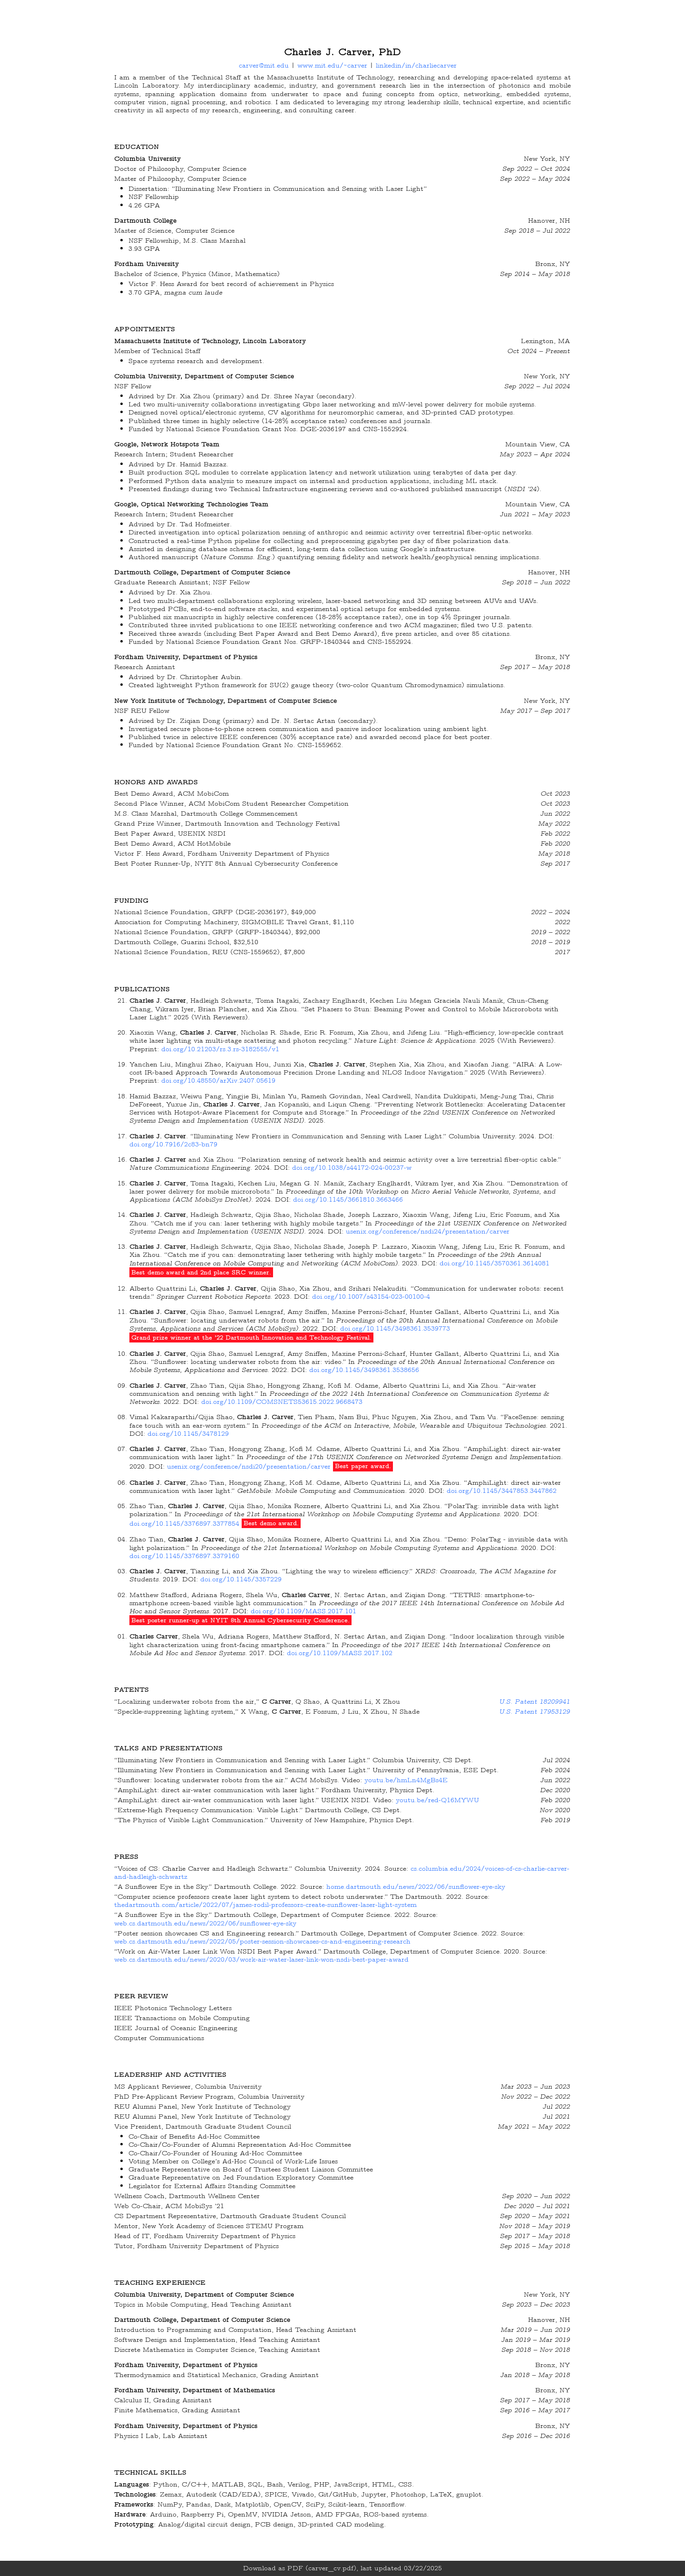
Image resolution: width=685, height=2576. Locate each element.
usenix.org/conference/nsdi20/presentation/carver (249, 1466)
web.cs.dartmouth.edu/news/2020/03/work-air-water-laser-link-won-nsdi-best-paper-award (261, 1959)
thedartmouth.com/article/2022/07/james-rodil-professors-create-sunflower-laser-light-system (265, 1904)
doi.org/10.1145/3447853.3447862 (502, 1490)
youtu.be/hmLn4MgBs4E (406, 1780)
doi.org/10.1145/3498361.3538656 (364, 1369)
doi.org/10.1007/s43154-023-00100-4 (371, 1296)
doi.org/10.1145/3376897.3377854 (184, 1523)
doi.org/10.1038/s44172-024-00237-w (351, 1167)
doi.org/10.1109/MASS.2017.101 (303, 1611)
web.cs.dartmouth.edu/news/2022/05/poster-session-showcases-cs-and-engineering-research (262, 1941)
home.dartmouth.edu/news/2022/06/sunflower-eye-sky (415, 1886)
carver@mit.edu (264, 65)
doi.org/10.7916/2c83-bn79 (173, 1144)
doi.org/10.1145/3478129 (188, 1433)
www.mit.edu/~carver (332, 65)
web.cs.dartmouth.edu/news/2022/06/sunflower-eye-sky (205, 1923)
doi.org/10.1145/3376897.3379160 (184, 1555)
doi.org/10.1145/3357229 (241, 1579)
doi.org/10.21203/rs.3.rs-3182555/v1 (220, 1049)
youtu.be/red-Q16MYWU (437, 1800)
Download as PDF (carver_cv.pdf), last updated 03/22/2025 (342, 2568)
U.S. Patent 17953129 (534, 1711)
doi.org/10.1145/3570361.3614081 (494, 1263)
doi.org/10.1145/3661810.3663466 (348, 1199)
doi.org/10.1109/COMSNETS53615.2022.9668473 (281, 1401)
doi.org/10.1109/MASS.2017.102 (339, 1653)
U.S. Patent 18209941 (534, 1701)
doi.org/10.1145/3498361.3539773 (395, 1328)
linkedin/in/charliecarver (416, 65)
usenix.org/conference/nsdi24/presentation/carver (427, 1231)
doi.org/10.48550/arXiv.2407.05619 (218, 1080)
